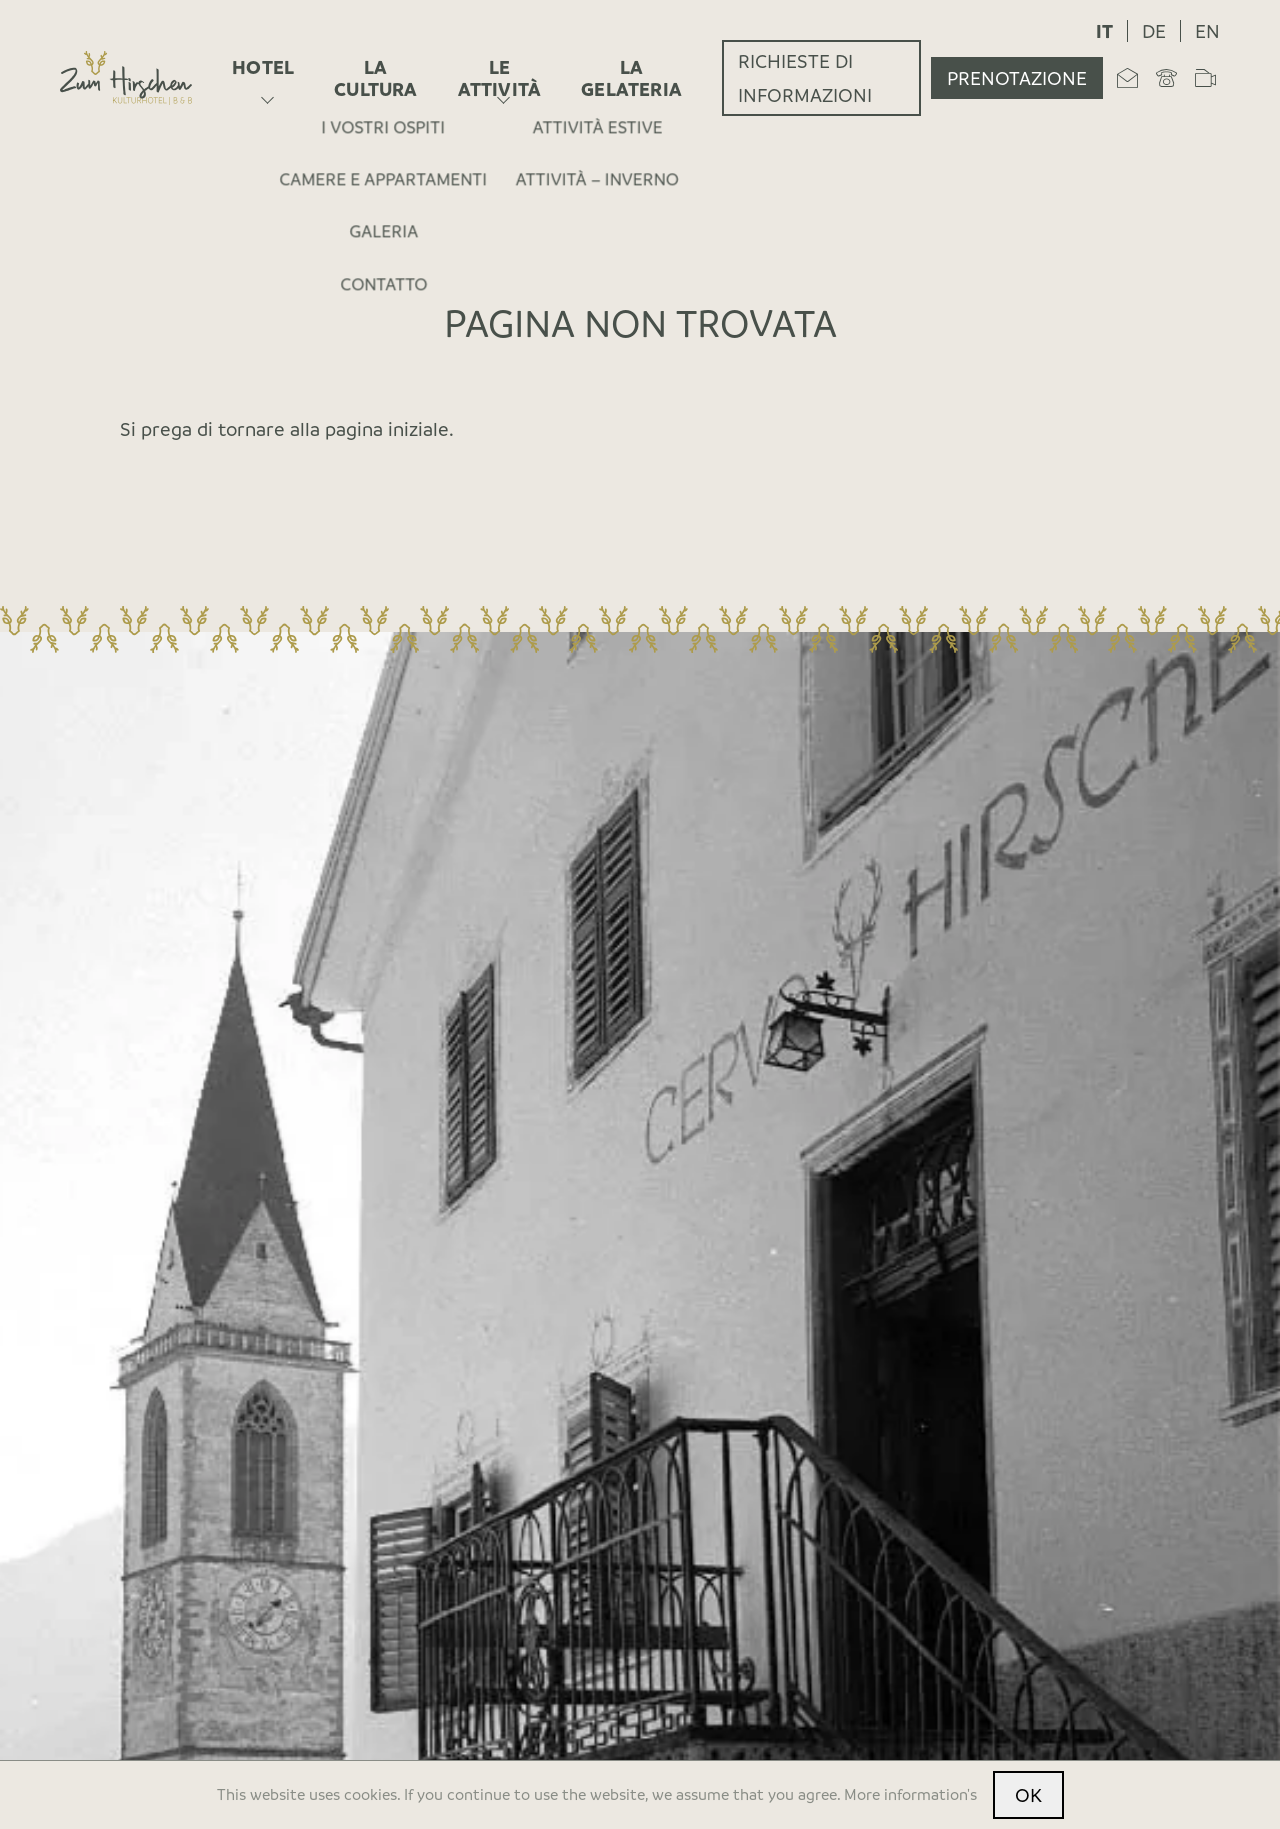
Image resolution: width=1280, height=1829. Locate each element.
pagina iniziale (387, 429)
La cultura (375, 78)
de (1154, 31)
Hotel (263, 67)
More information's (910, 1794)
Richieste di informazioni (805, 78)
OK (1028, 1795)
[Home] (126, 77)
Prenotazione (1017, 78)
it (1104, 31)
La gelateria (631, 78)
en (1207, 31)
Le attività (500, 78)
